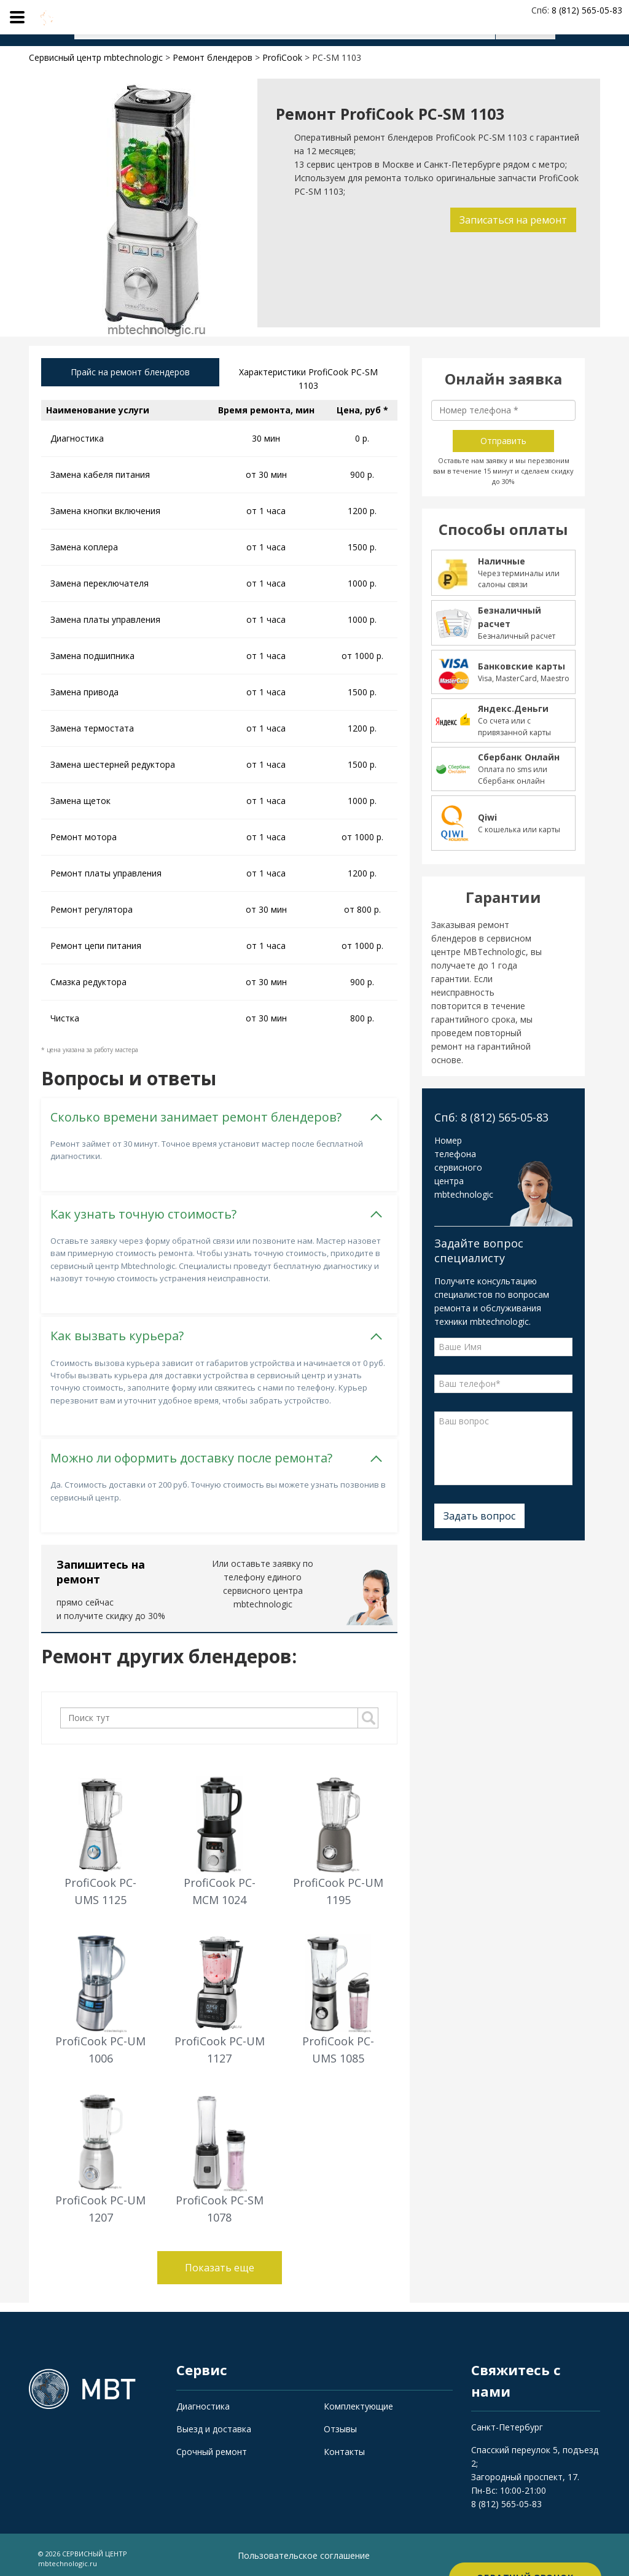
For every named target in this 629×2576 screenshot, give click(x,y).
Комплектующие (358, 2399)
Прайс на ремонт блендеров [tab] (130, 374)
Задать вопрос (479, 1516)
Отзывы (340, 2421)
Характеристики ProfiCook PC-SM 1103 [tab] (308, 380)
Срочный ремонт (211, 2444)
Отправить (503, 441)
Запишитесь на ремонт (101, 1564)
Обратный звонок (525, 2551)
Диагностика (203, 2399)
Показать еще (219, 2261)
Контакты (344, 2444)
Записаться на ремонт (509, 220)
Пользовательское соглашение (304, 2549)
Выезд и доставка (213, 2421)
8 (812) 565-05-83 (506, 2497)
